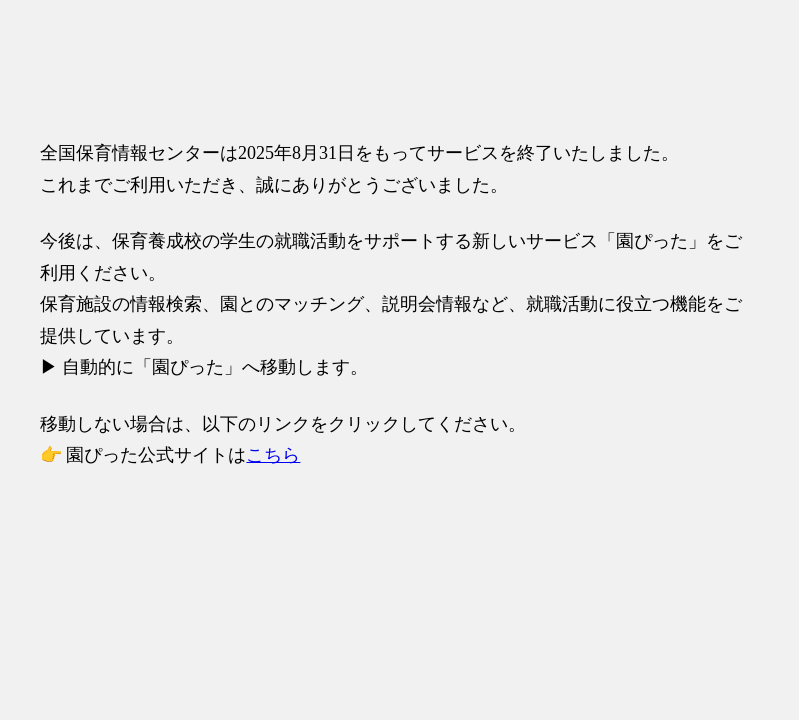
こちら (273, 455)
